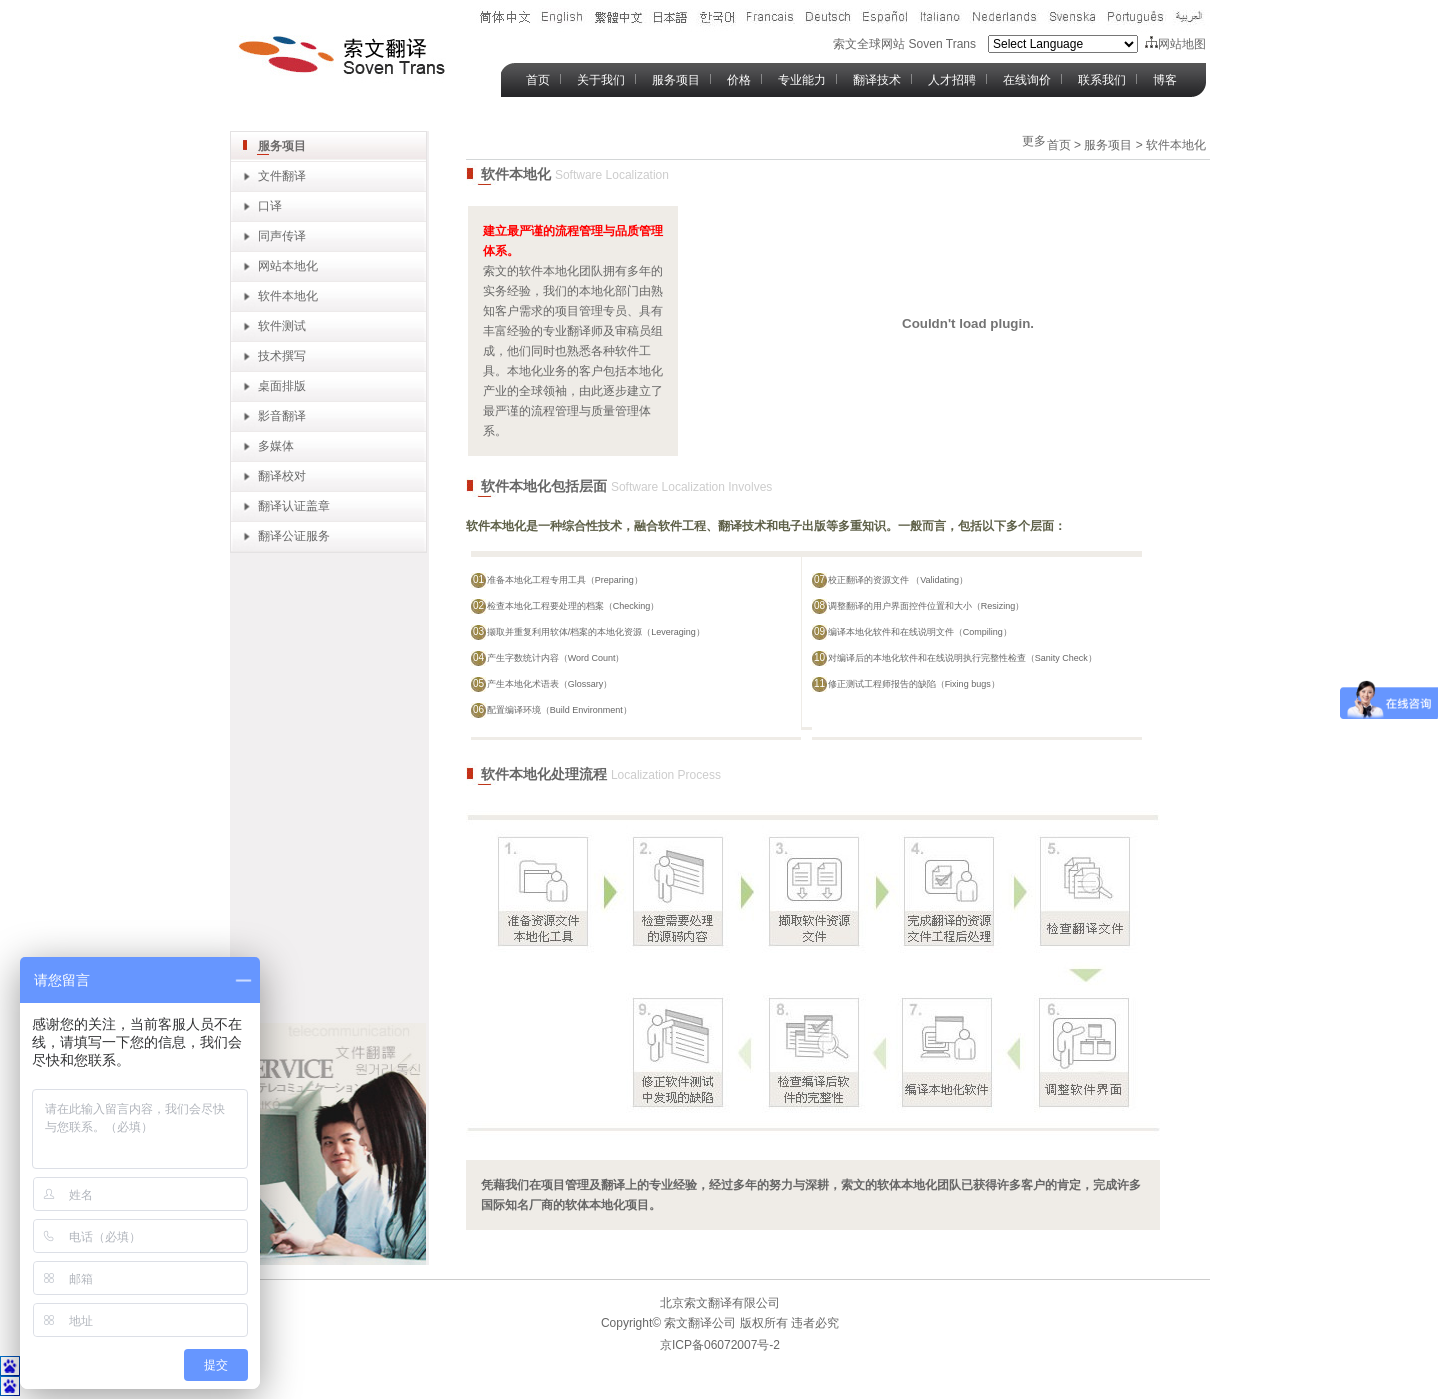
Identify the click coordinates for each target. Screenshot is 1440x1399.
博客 (1165, 80)
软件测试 (282, 326)
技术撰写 (282, 356)
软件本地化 (288, 296)
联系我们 (1102, 80)
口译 (270, 206)
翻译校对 (282, 476)
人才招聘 (952, 80)
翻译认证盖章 (294, 506)
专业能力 (802, 80)
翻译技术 (877, 80)
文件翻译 (282, 176)
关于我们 (601, 80)
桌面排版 (282, 386)
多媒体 (276, 446)
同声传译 (282, 236)
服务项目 (676, 80)
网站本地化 (288, 266)
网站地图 (1175, 44)
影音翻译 (282, 416)
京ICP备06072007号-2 (720, 1345)
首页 (538, 80)
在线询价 (1027, 80)
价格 (739, 80)
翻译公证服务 (294, 536)
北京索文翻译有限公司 (720, 1303)
